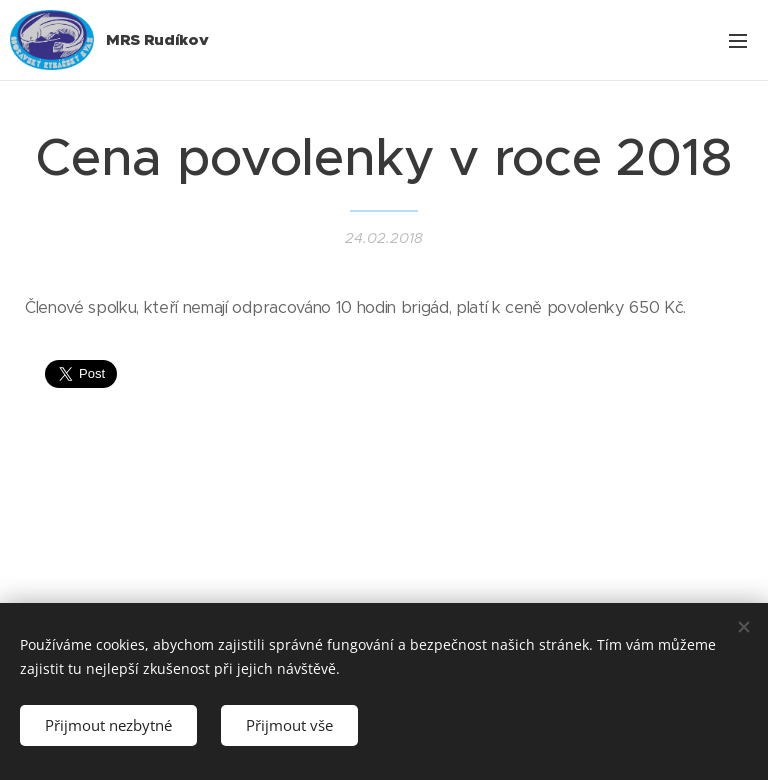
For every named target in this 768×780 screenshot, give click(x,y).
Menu (738, 41)
